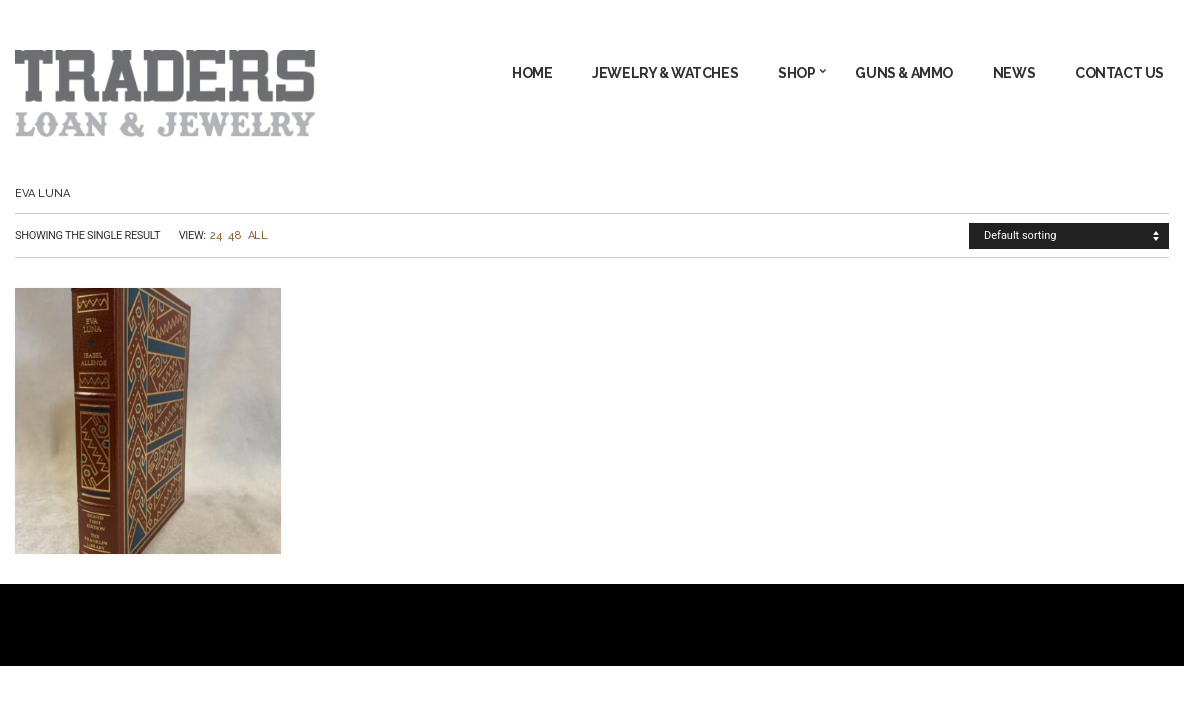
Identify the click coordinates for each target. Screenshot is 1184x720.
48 (234, 235)
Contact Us (1119, 73)
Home (532, 73)
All (258, 235)
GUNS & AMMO (903, 73)
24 (215, 235)
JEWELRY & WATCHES (665, 73)
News (1014, 73)
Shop (796, 73)
